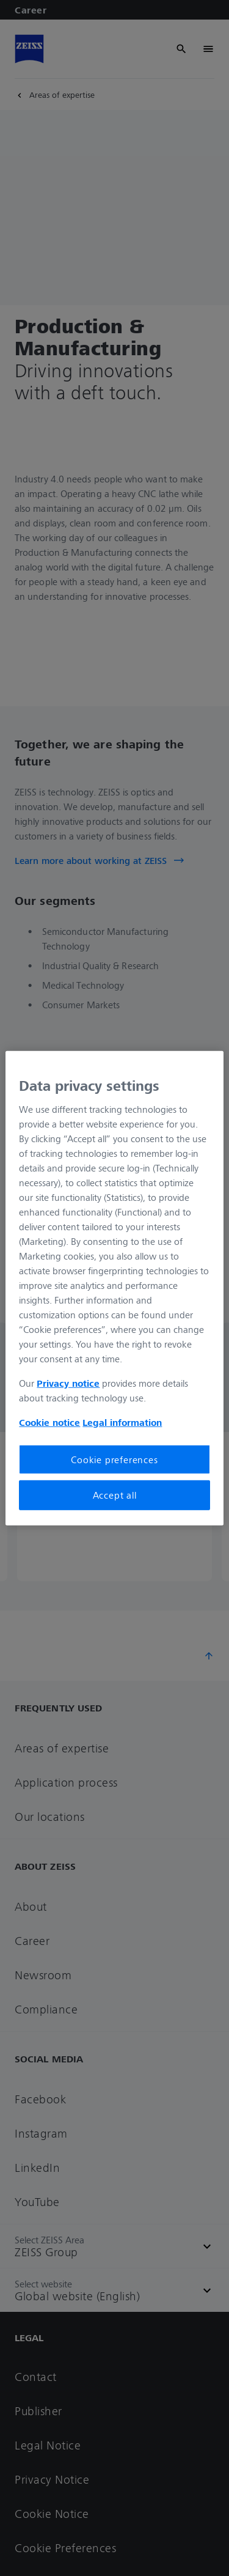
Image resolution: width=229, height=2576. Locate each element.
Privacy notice (68, 1383)
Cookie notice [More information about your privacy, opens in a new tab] (49, 1422)
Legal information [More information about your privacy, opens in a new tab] (122, 1422)
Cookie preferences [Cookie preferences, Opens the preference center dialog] (114, 1459)
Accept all (115, 1495)
